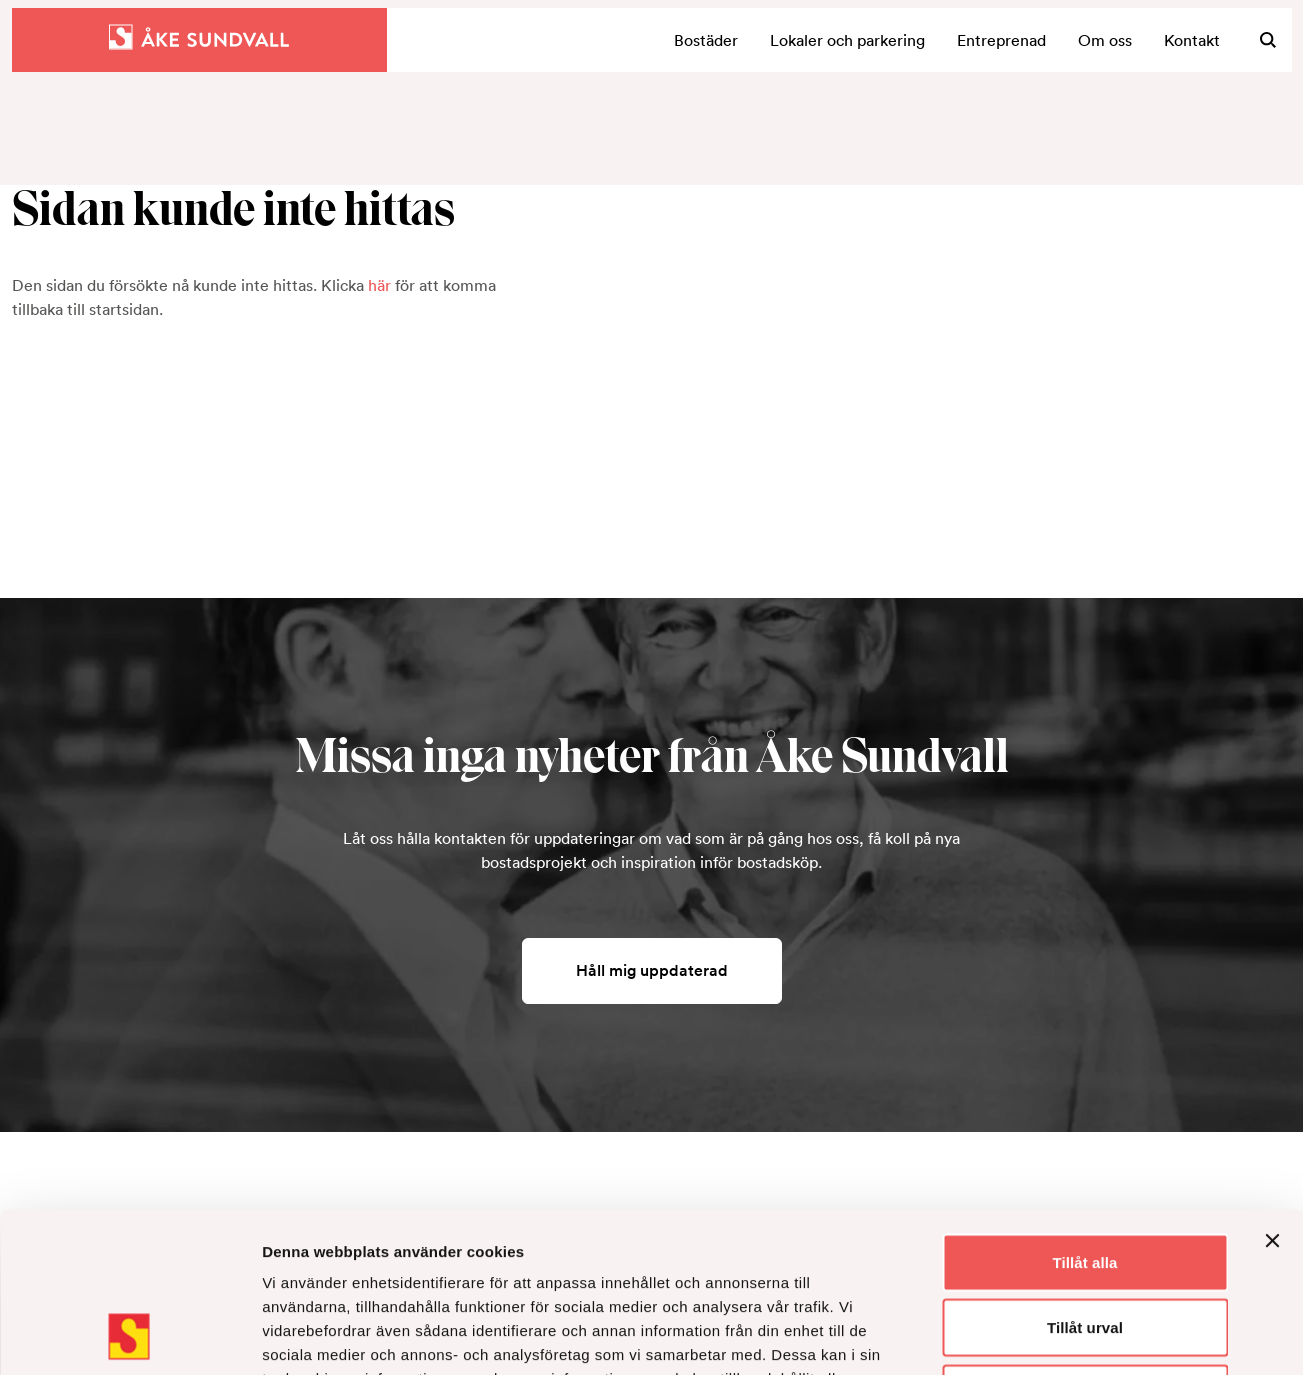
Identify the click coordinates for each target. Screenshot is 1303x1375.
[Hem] (199, 40)
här (379, 285)
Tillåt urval (1085, 1178)
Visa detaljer (1086, 1335)
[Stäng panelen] (1272, 1091)
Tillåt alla (1084, 1112)
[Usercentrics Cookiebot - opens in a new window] (129, 1336)
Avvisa (1085, 1243)
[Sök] (1268, 40)
